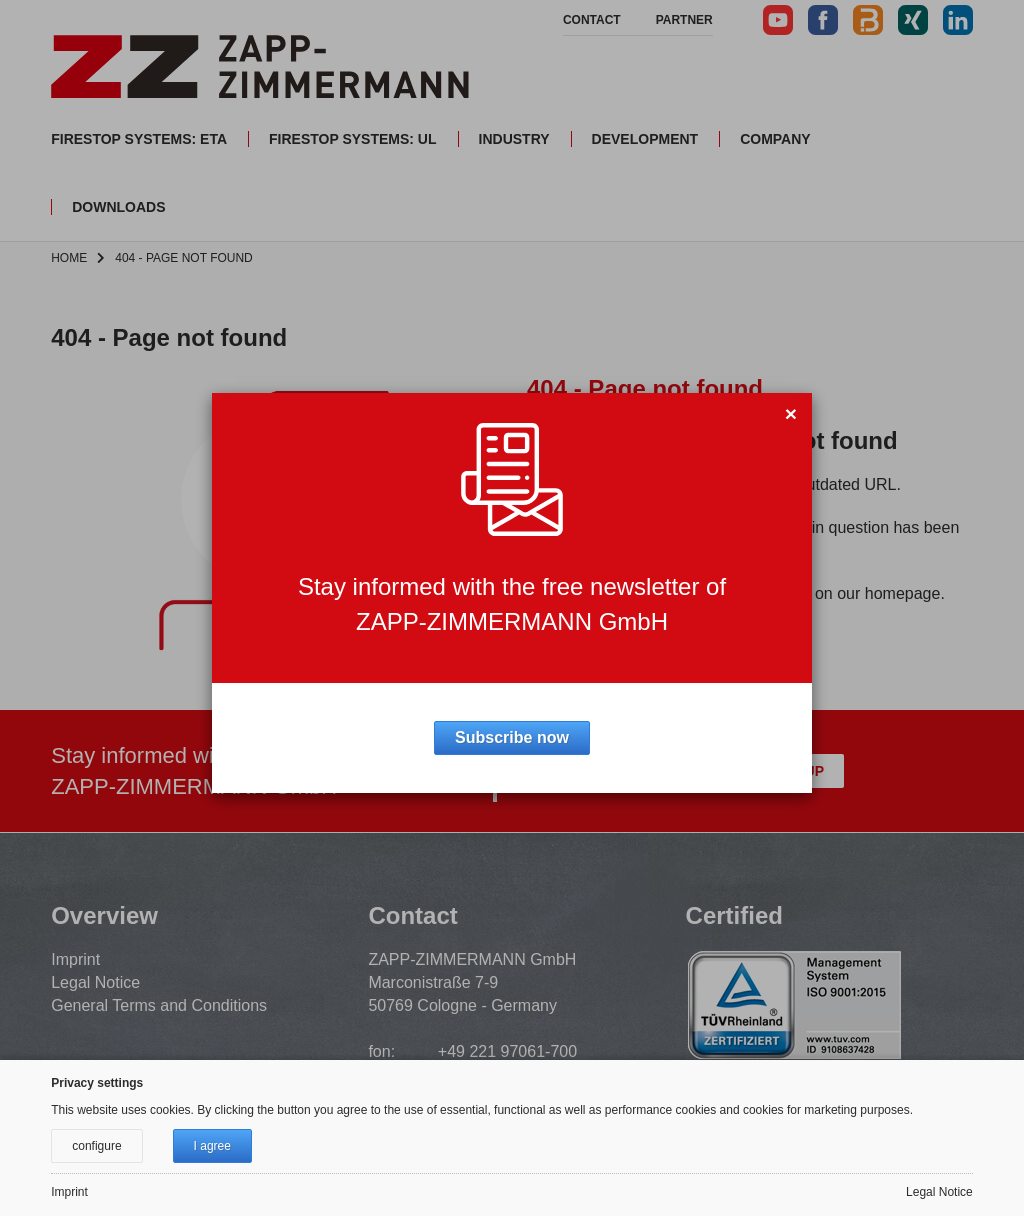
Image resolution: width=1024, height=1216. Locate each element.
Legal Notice (939, 1192)
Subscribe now (512, 737)
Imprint (69, 1192)
